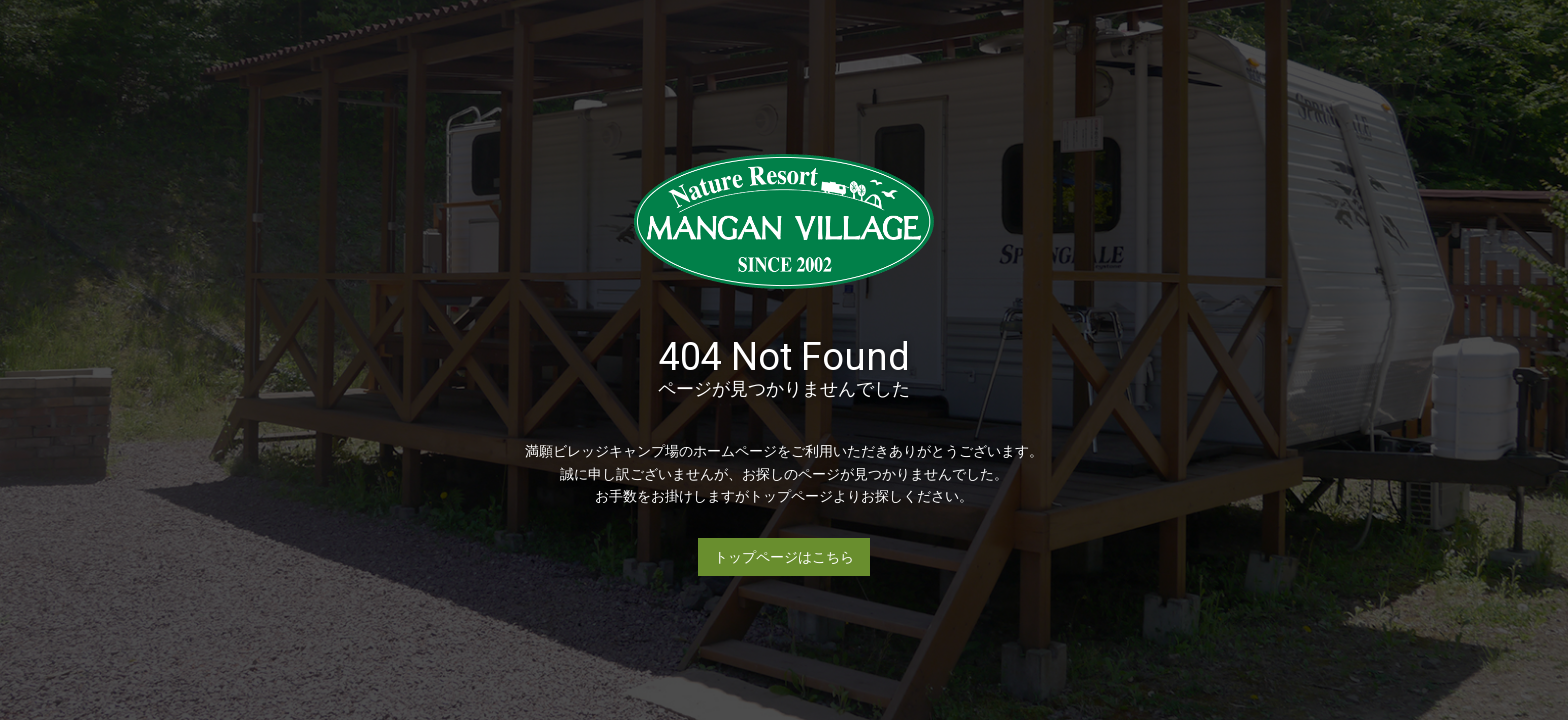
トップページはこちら (784, 557)
